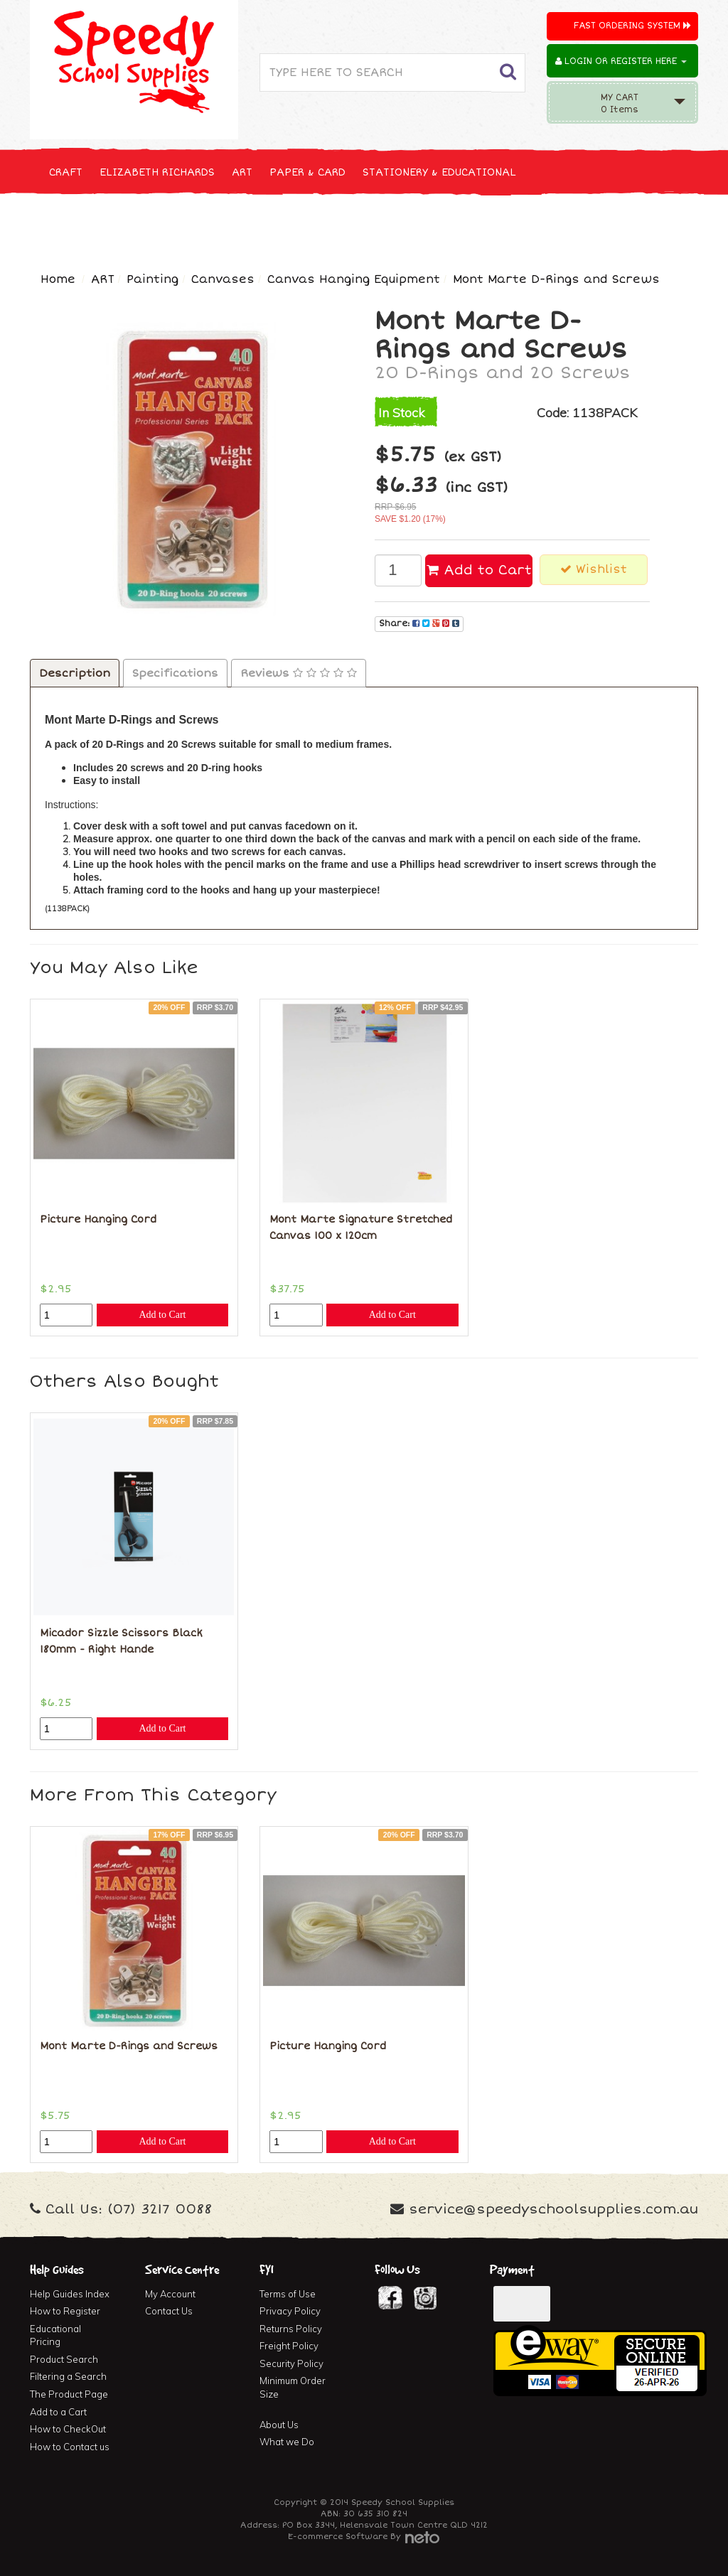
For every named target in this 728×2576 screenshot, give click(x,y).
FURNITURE (646, 225)
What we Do (286, 2441)
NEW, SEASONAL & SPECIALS (124, 225)
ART (242, 172)
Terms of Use (287, 2293)
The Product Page (69, 2394)
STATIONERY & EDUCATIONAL (439, 172)
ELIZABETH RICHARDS (157, 172)
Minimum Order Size (292, 2387)
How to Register (65, 2311)
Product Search (64, 2359)
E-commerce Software (337, 2536)
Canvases (223, 279)
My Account (170, 2293)
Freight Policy (288, 2345)
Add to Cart (479, 570)
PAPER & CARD (307, 172)
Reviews (298, 673)
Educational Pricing (55, 2335)
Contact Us (169, 2311)
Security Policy (291, 2363)
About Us (279, 2424)
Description (74, 673)
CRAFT (65, 172)
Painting (152, 279)
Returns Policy (290, 2328)
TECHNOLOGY (250, 225)
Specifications (175, 673)
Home (58, 279)
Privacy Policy (290, 2311)
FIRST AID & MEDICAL (543, 225)
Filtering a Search (68, 2376)
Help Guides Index (69, 2293)
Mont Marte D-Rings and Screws (556, 279)
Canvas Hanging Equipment (353, 279)
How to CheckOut (68, 2429)
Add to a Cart (58, 2411)
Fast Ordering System (632, 26)
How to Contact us (69, 2446)
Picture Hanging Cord (98, 1219)
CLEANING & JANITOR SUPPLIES (385, 225)
